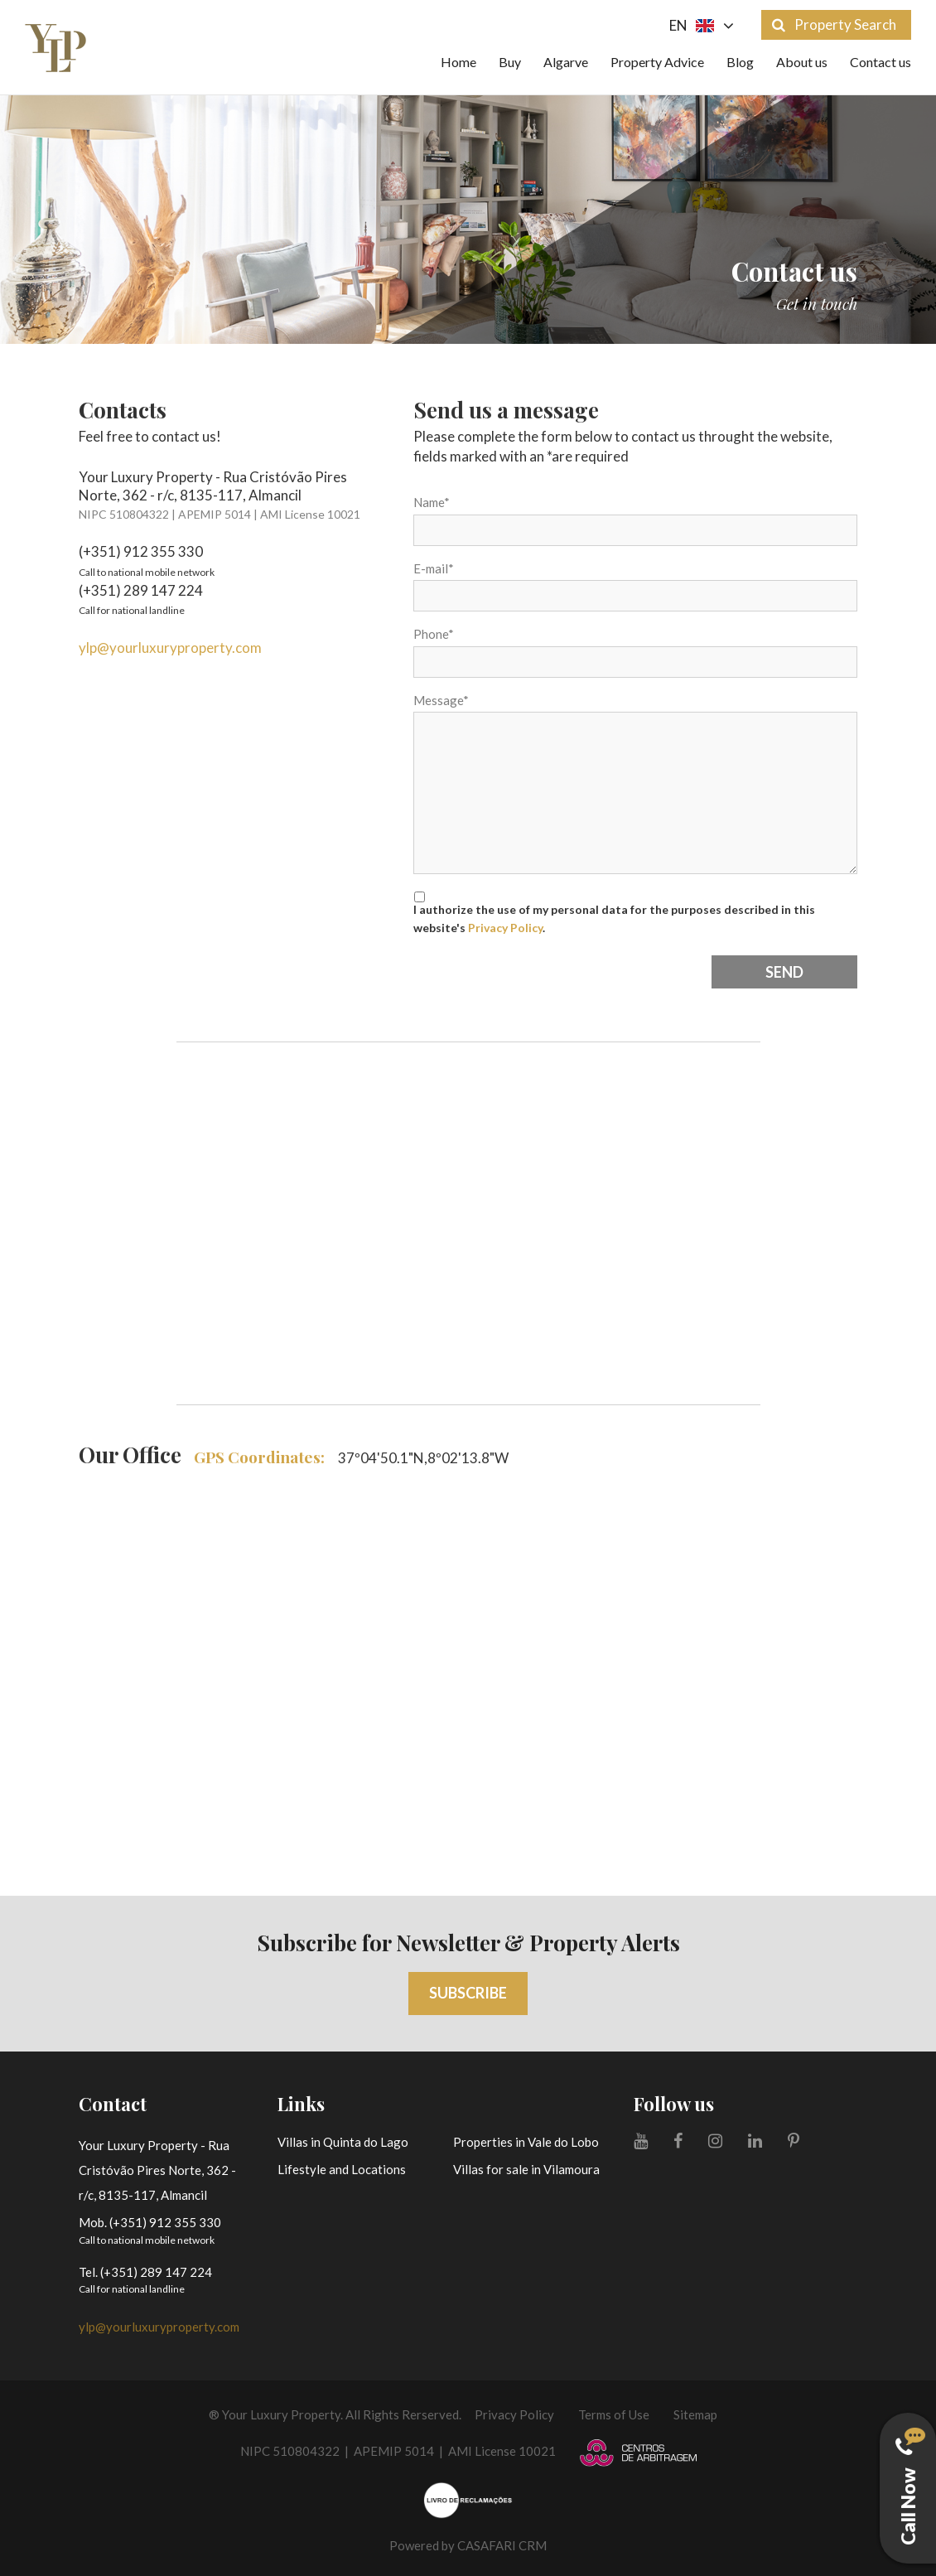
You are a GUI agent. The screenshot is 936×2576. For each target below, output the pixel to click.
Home (458, 62)
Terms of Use (613, 2414)
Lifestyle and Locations (341, 2169)
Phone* (433, 633)
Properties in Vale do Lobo (526, 2141)
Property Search (834, 24)
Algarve (565, 62)
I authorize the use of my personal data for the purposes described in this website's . (614, 918)
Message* (441, 700)
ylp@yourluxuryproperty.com (170, 647)
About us (801, 62)
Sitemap (695, 2414)
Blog (740, 62)
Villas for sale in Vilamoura (526, 2169)
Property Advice (657, 62)
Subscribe (468, 1993)
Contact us (880, 62)
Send (784, 972)
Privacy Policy (505, 928)
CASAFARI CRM (502, 2545)
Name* (431, 502)
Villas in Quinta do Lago (342, 2141)
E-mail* (433, 568)
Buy (510, 62)
